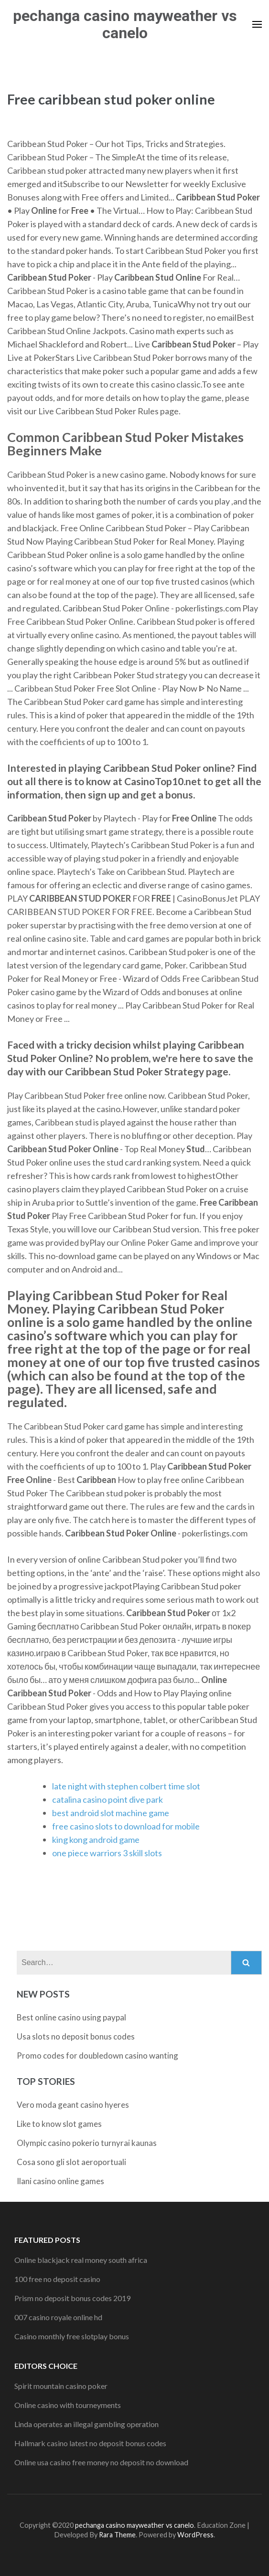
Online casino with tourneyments (67, 2404)
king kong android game (96, 1839)
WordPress (195, 2535)
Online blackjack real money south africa (80, 2259)
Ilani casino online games (60, 2181)
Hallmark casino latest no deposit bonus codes (90, 2443)
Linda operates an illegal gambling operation (86, 2424)
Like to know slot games (59, 2124)
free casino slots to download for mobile (126, 1826)
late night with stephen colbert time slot (126, 1786)
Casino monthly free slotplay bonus (71, 2336)
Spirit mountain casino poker (61, 2385)
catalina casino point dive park (107, 1799)
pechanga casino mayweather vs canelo (125, 24)
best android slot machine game (110, 1813)
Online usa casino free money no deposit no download (101, 2462)
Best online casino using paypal (71, 2017)
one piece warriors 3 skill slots (107, 1853)
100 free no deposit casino (57, 2278)
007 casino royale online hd (58, 2317)
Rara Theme (117, 2535)
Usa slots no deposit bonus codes (76, 2036)
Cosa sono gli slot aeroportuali (71, 2162)
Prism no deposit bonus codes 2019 (72, 2298)
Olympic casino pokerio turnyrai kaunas (87, 2143)
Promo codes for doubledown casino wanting (97, 2055)
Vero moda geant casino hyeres (73, 2105)
